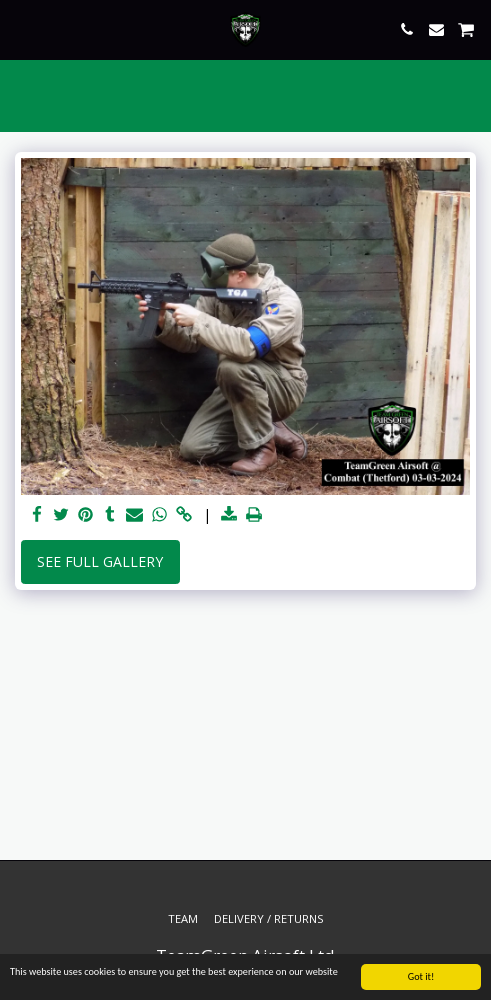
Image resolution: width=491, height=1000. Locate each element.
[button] (22, 28)
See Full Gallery (100, 561)
